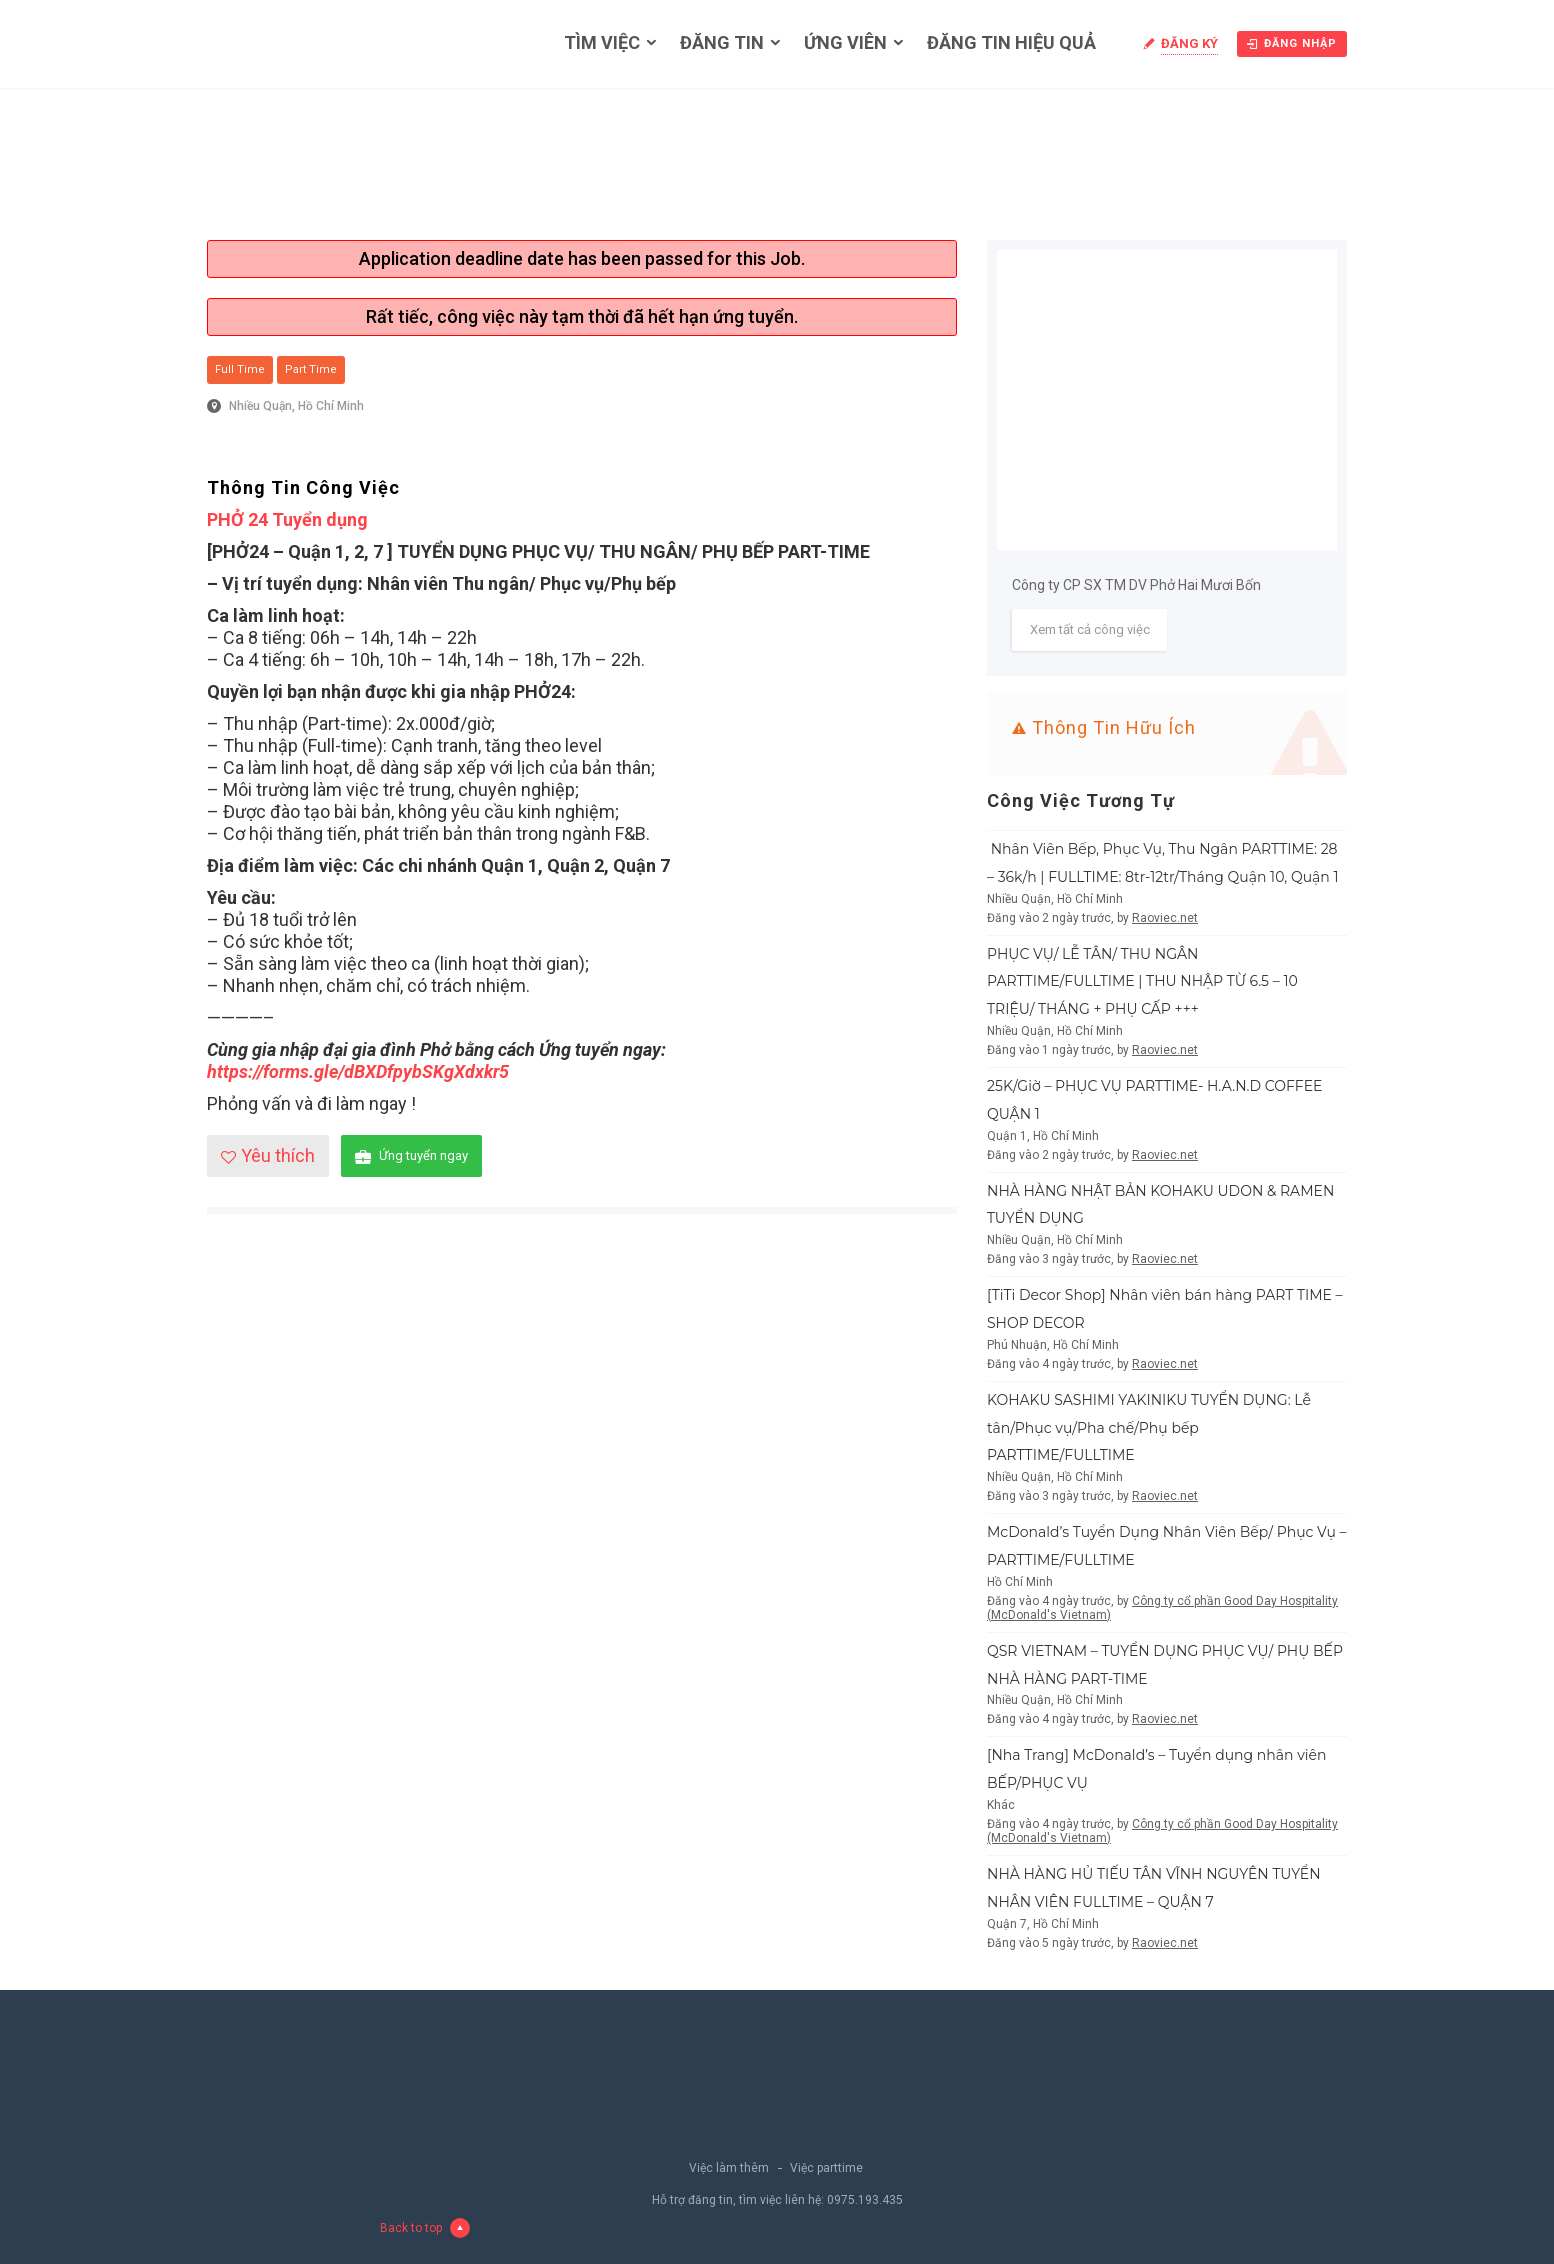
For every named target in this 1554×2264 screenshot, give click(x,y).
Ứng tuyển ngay (411, 1156)
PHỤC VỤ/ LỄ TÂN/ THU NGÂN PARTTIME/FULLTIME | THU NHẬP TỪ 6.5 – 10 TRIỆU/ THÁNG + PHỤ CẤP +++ (1142, 982)
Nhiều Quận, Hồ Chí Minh (296, 406)
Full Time (240, 369)
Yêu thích (268, 1155)
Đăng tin (722, 42)
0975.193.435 (865, 2200)
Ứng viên (845, 42)
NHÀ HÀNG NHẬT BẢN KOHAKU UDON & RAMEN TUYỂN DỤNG (1160, 1205)
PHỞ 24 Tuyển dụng (287, 519)
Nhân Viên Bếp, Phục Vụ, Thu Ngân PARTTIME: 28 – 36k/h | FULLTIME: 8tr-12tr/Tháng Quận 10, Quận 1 (1163, 863)
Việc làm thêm (729, 2168)
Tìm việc (602, 42)
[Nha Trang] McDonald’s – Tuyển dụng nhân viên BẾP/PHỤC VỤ (1156, 1769)
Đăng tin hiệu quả (1011, 42)
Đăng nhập (1292, 43)
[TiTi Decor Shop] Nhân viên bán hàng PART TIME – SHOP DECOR (1165, 1309)
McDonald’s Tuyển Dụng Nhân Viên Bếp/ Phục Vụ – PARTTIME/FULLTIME (1167, 1546)
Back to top (425, 2228)
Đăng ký (1189, 43)
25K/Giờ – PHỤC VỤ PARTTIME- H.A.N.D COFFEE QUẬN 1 (1154, 1100)
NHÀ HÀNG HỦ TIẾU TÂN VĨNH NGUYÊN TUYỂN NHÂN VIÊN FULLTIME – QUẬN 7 (1154, 1888)
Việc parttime (826, 2168)
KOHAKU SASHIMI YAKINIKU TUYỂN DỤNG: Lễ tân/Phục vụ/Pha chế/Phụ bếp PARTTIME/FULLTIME (1149, 1428)
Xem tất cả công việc (1090, 629)
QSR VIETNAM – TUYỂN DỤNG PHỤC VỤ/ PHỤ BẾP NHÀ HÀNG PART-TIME (1165, 1665)
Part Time (311, 369)
